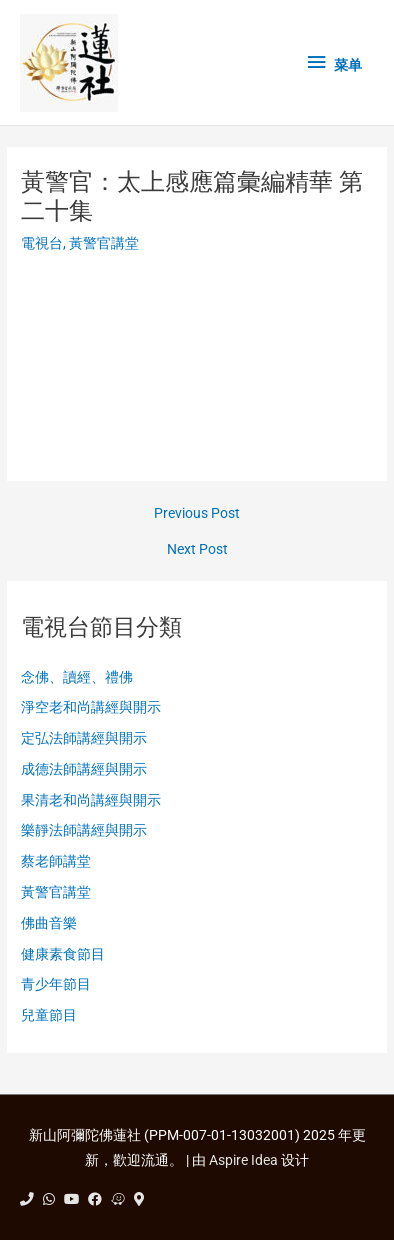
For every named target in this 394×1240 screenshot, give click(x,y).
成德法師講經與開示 (84, 769)
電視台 (42, 243)
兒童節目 (49, 1015)
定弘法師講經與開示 (84, 738)
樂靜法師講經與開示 (84, 830)
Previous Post (197, 514)
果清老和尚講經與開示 (91, 800)
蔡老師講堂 (56, 861)
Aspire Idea (243, 1160)
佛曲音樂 (49, 923)
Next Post (197, 550)
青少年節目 (56, 984)
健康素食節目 (63, 954)
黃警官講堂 (104, 243)
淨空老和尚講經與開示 (91, 707)
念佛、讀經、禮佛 (77, 677)
